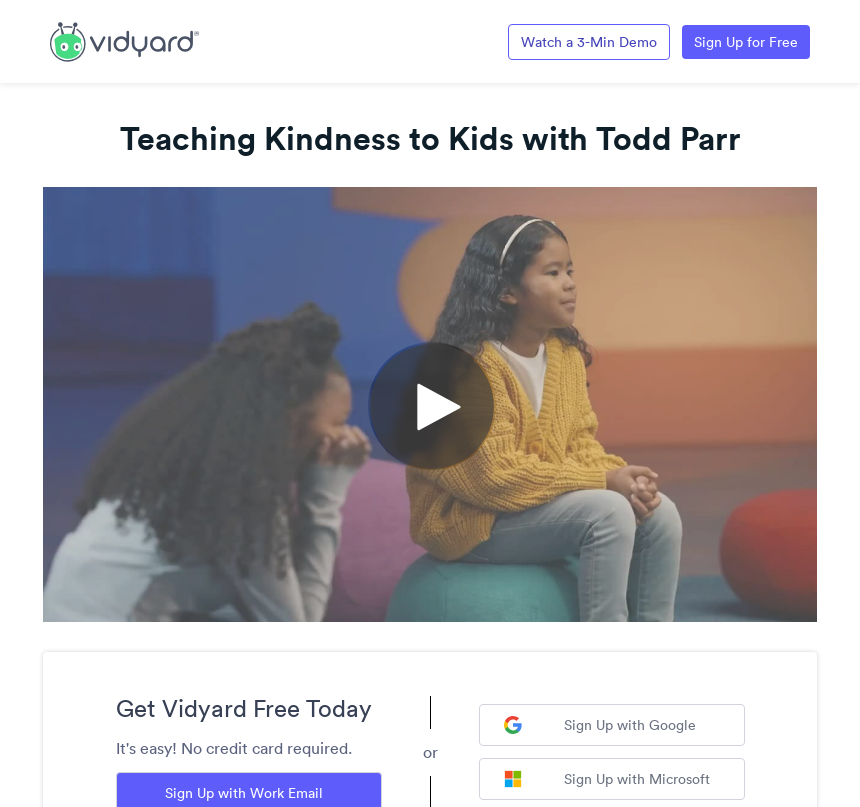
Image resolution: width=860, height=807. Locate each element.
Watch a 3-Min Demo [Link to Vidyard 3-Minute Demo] (589, 42)
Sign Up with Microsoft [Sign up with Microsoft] (607, 779)
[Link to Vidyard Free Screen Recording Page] (124, 40)
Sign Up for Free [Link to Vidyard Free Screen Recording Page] (746, 42)
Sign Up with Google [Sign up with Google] (600, 725)
